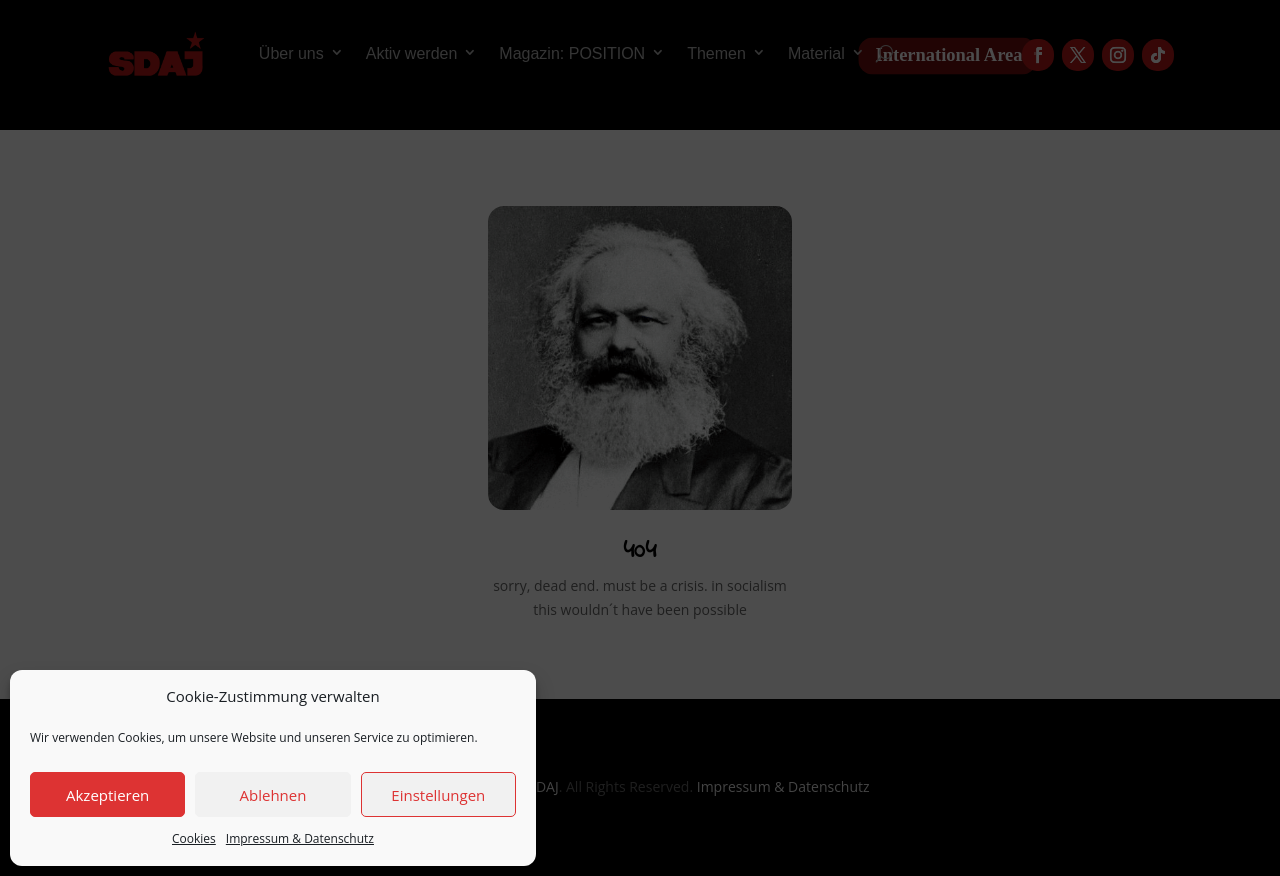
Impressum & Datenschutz (300, 838)
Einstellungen (438, 795)
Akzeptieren (107, 795)
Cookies (194, 838)
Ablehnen (273, 795)
